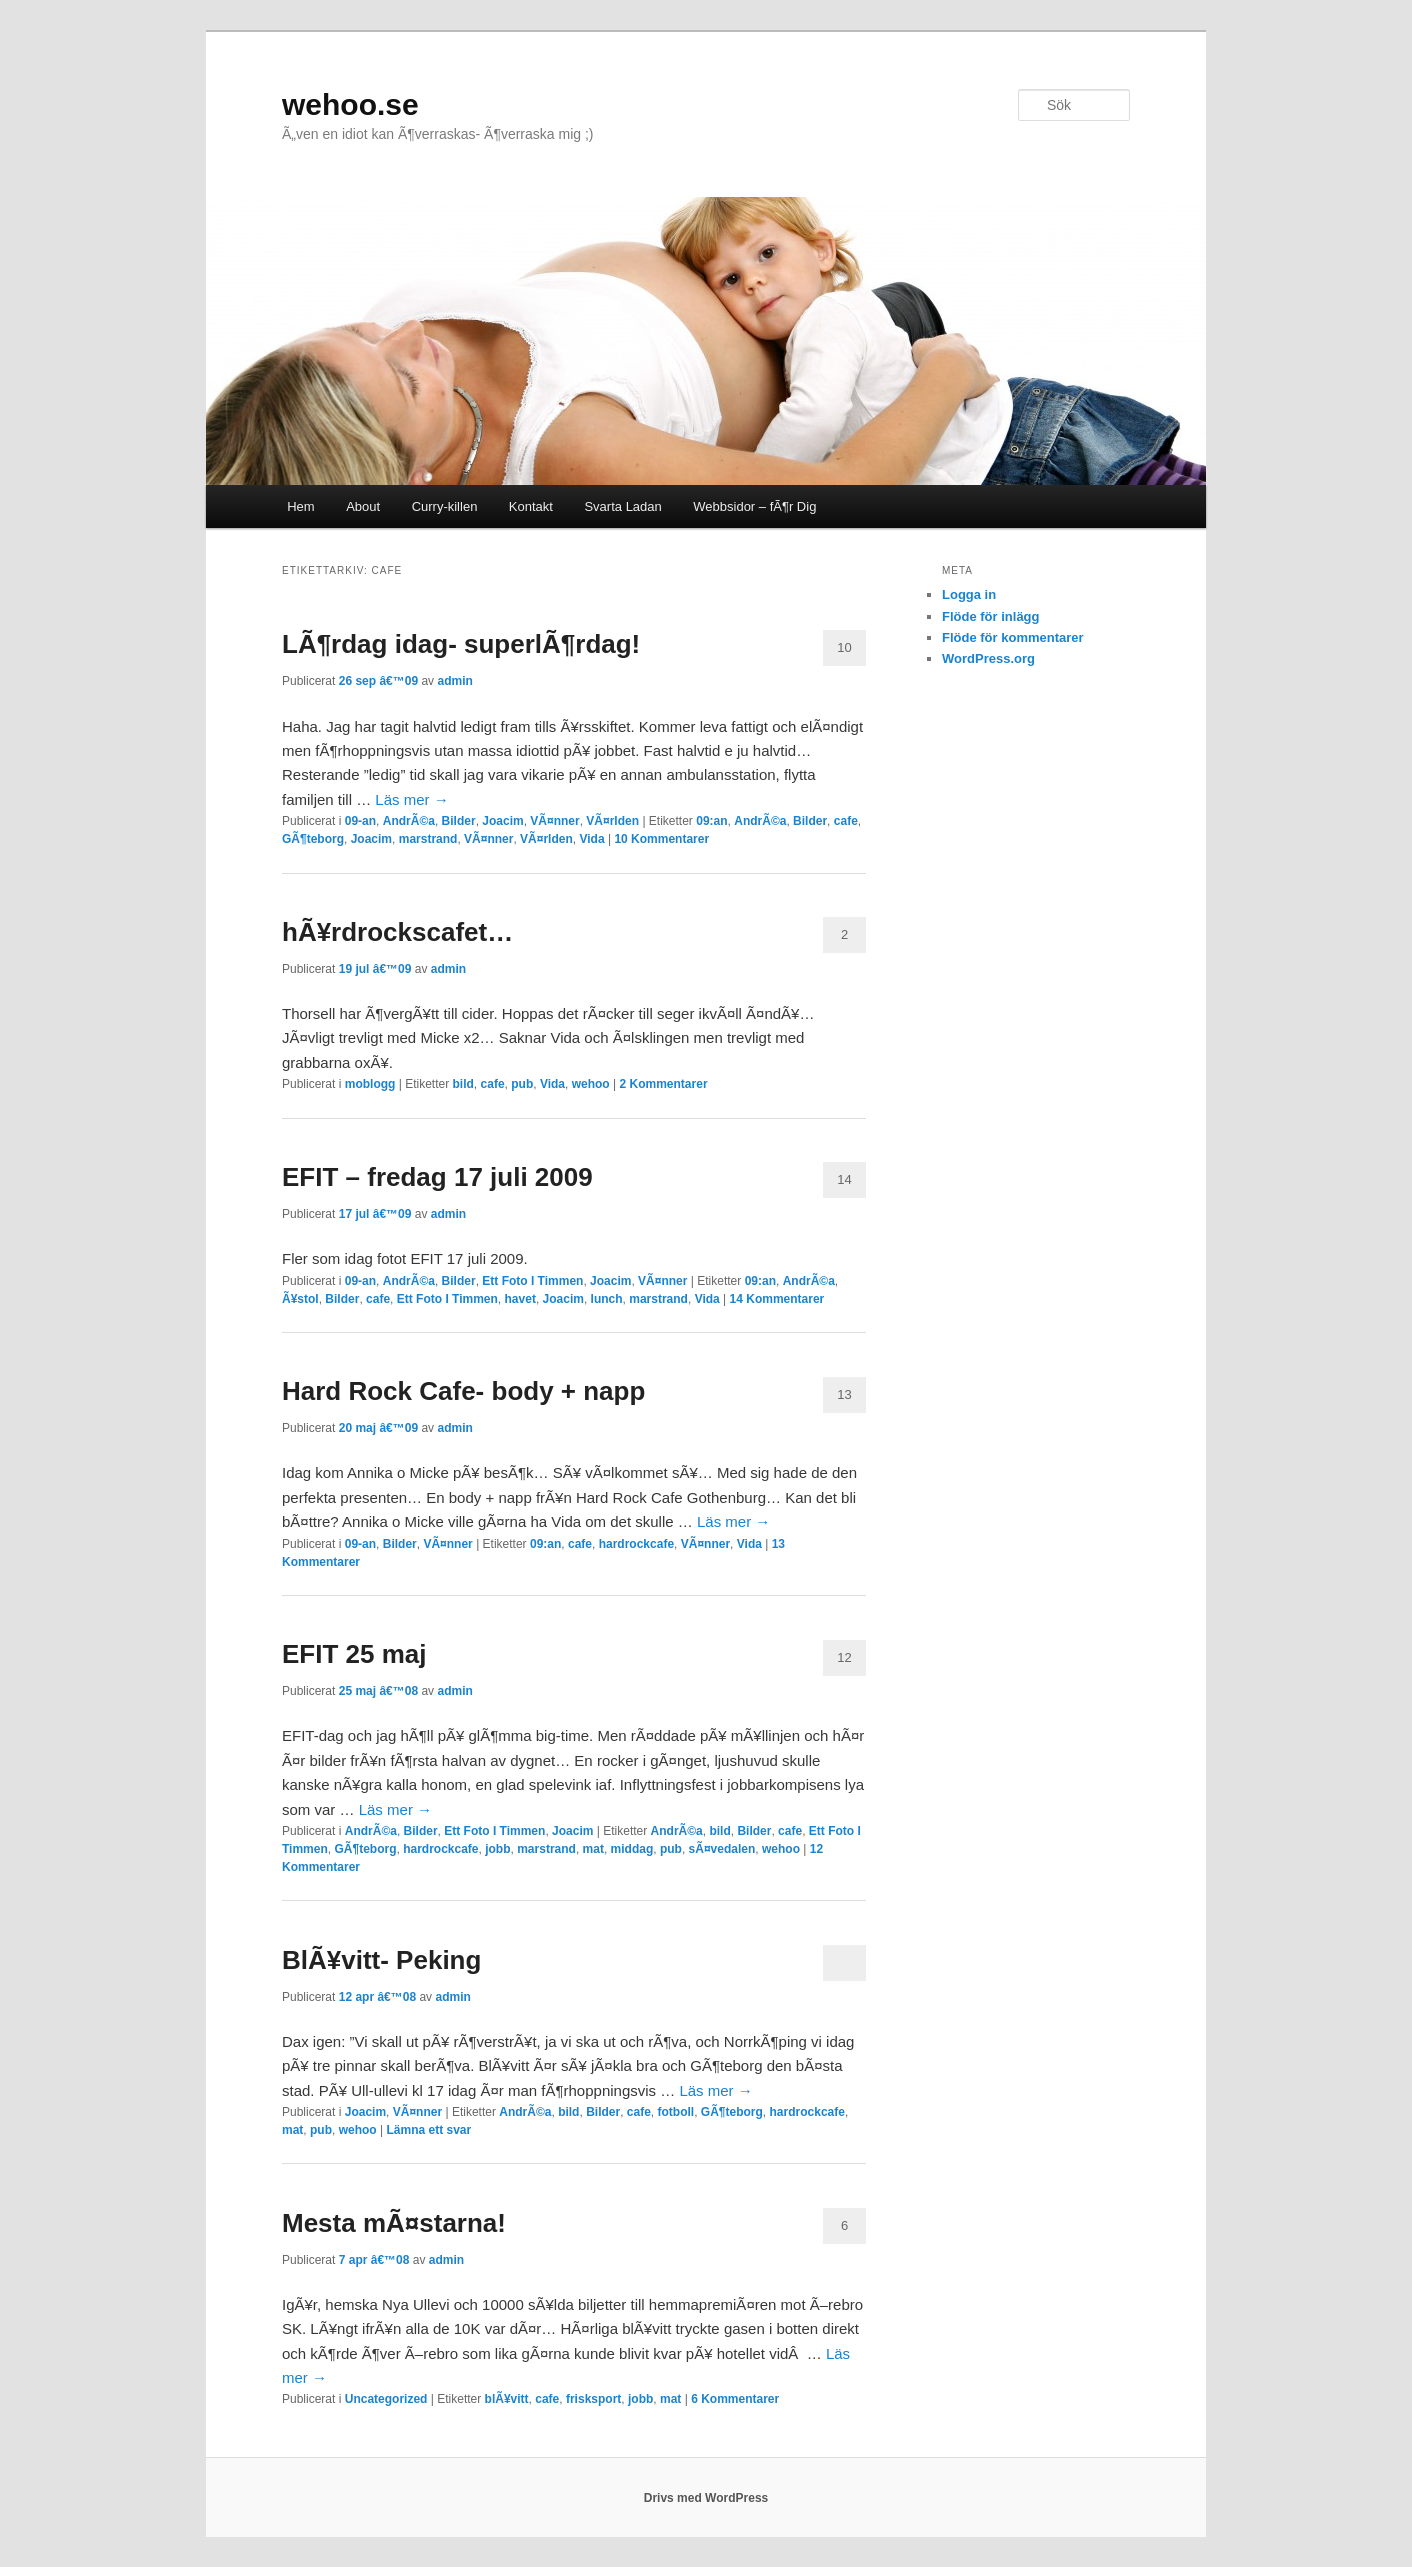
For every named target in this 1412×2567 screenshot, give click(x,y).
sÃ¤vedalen (722, 1849)
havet (520, 1299)
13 (844, 1394)
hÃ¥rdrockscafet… (397, 932)
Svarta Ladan (622, 506)
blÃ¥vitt (507, 2399)
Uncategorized (386, 2399)
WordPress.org (988, 658)
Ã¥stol (300, 1299)
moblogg (370, 1084)
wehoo (591, 1084)
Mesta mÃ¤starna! (394, 2223)
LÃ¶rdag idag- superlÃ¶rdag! (461, 644)
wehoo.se (350, 104)
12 (844, 1657)
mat (593, 1849)
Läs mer (411, 799)
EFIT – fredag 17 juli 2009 (437, 1177)
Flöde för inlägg (991, 616)
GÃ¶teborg (313, 839)
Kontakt (531, 506)
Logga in (969, 594)
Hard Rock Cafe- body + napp (463, 1391)
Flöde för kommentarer (1013, 637)
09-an (360, 821)
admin (454, 681)
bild (463, 1084)
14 (844, 1179)
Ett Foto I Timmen (532, 1281)
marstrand (428, 839)
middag (632, 1849)
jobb (497, 1849)
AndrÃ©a (409, 821)
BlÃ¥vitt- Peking (381, 1960)
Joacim (502, 821)
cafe (846, 821)
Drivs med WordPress (706, 2498)
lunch (607, 1299)
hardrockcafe (636, 1544)
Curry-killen (445, 506)
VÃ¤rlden (612, 821)
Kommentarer (661, 839)
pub (522, 1084)
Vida (591, 839)
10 (844, 647)
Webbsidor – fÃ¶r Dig (754, 506)
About (363, 506)
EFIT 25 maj (354, 1654)
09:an (711, 821)
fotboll (676, 2112)
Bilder (459, 821)
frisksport (593, 2399)
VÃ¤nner (554, 821)
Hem (300, 506)
